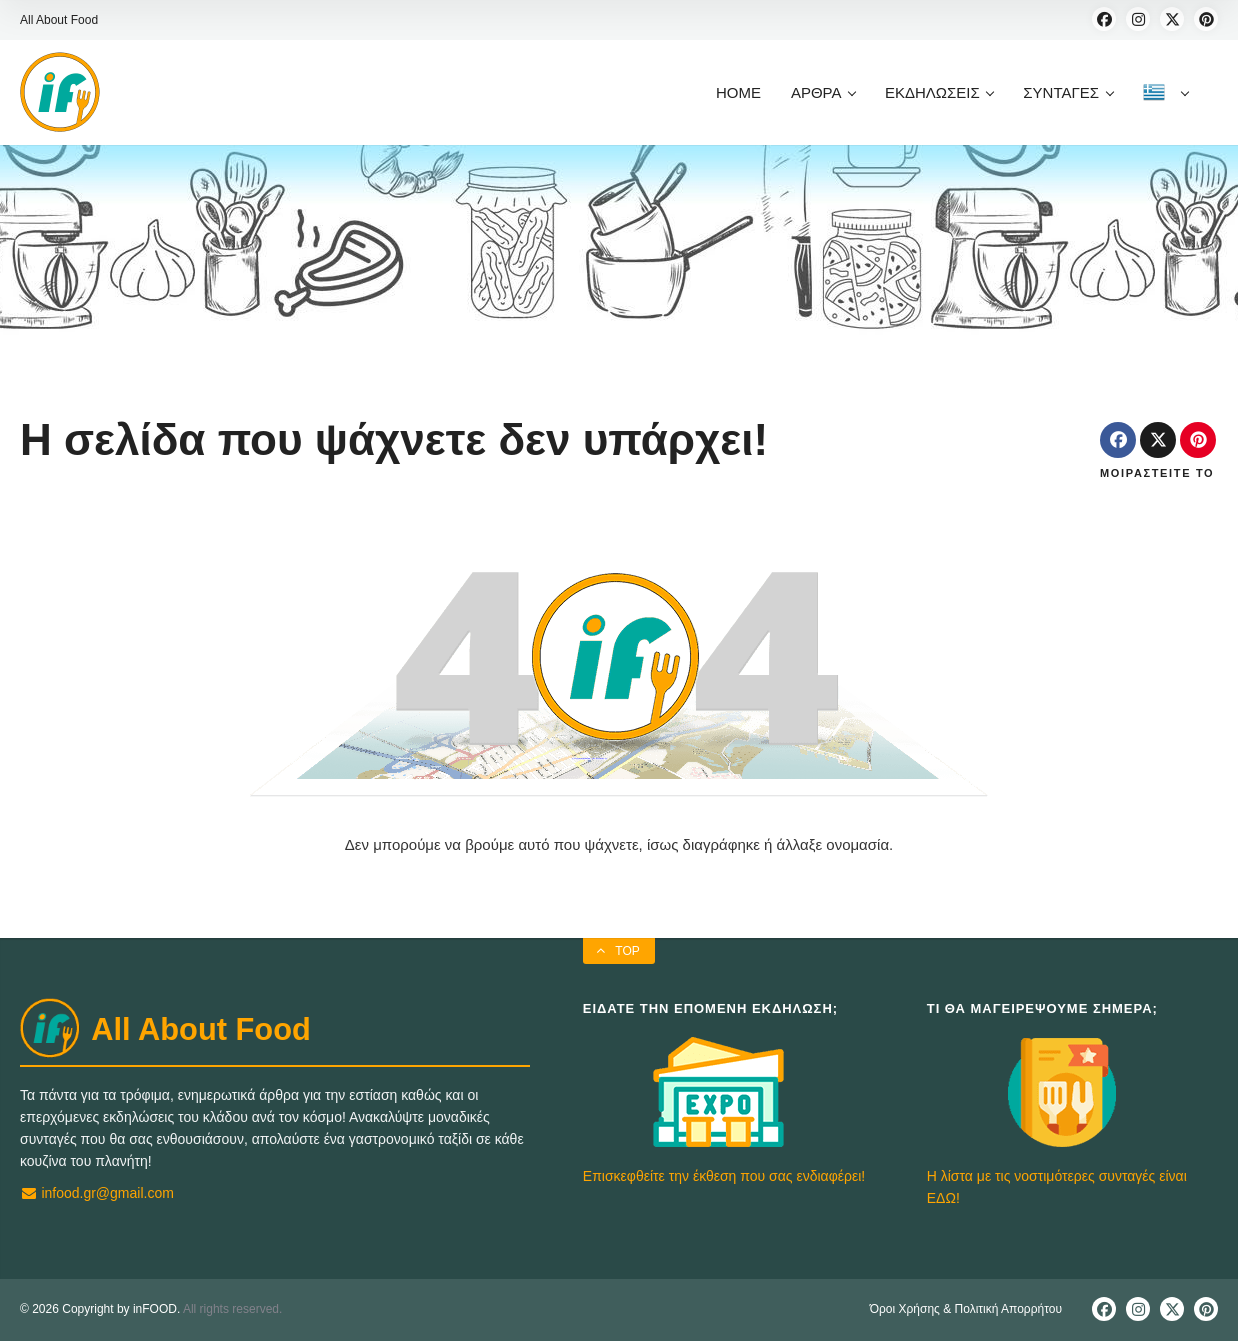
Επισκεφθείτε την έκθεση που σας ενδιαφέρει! (724, 1176)
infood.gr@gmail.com (97, 1193)
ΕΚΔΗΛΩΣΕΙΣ (939, 92)
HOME (738, 92)
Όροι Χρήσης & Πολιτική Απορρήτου (966, 1309)
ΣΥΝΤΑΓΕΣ (1067, 92)
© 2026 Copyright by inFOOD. (100, 1309)
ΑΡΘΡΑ (823, 92)
